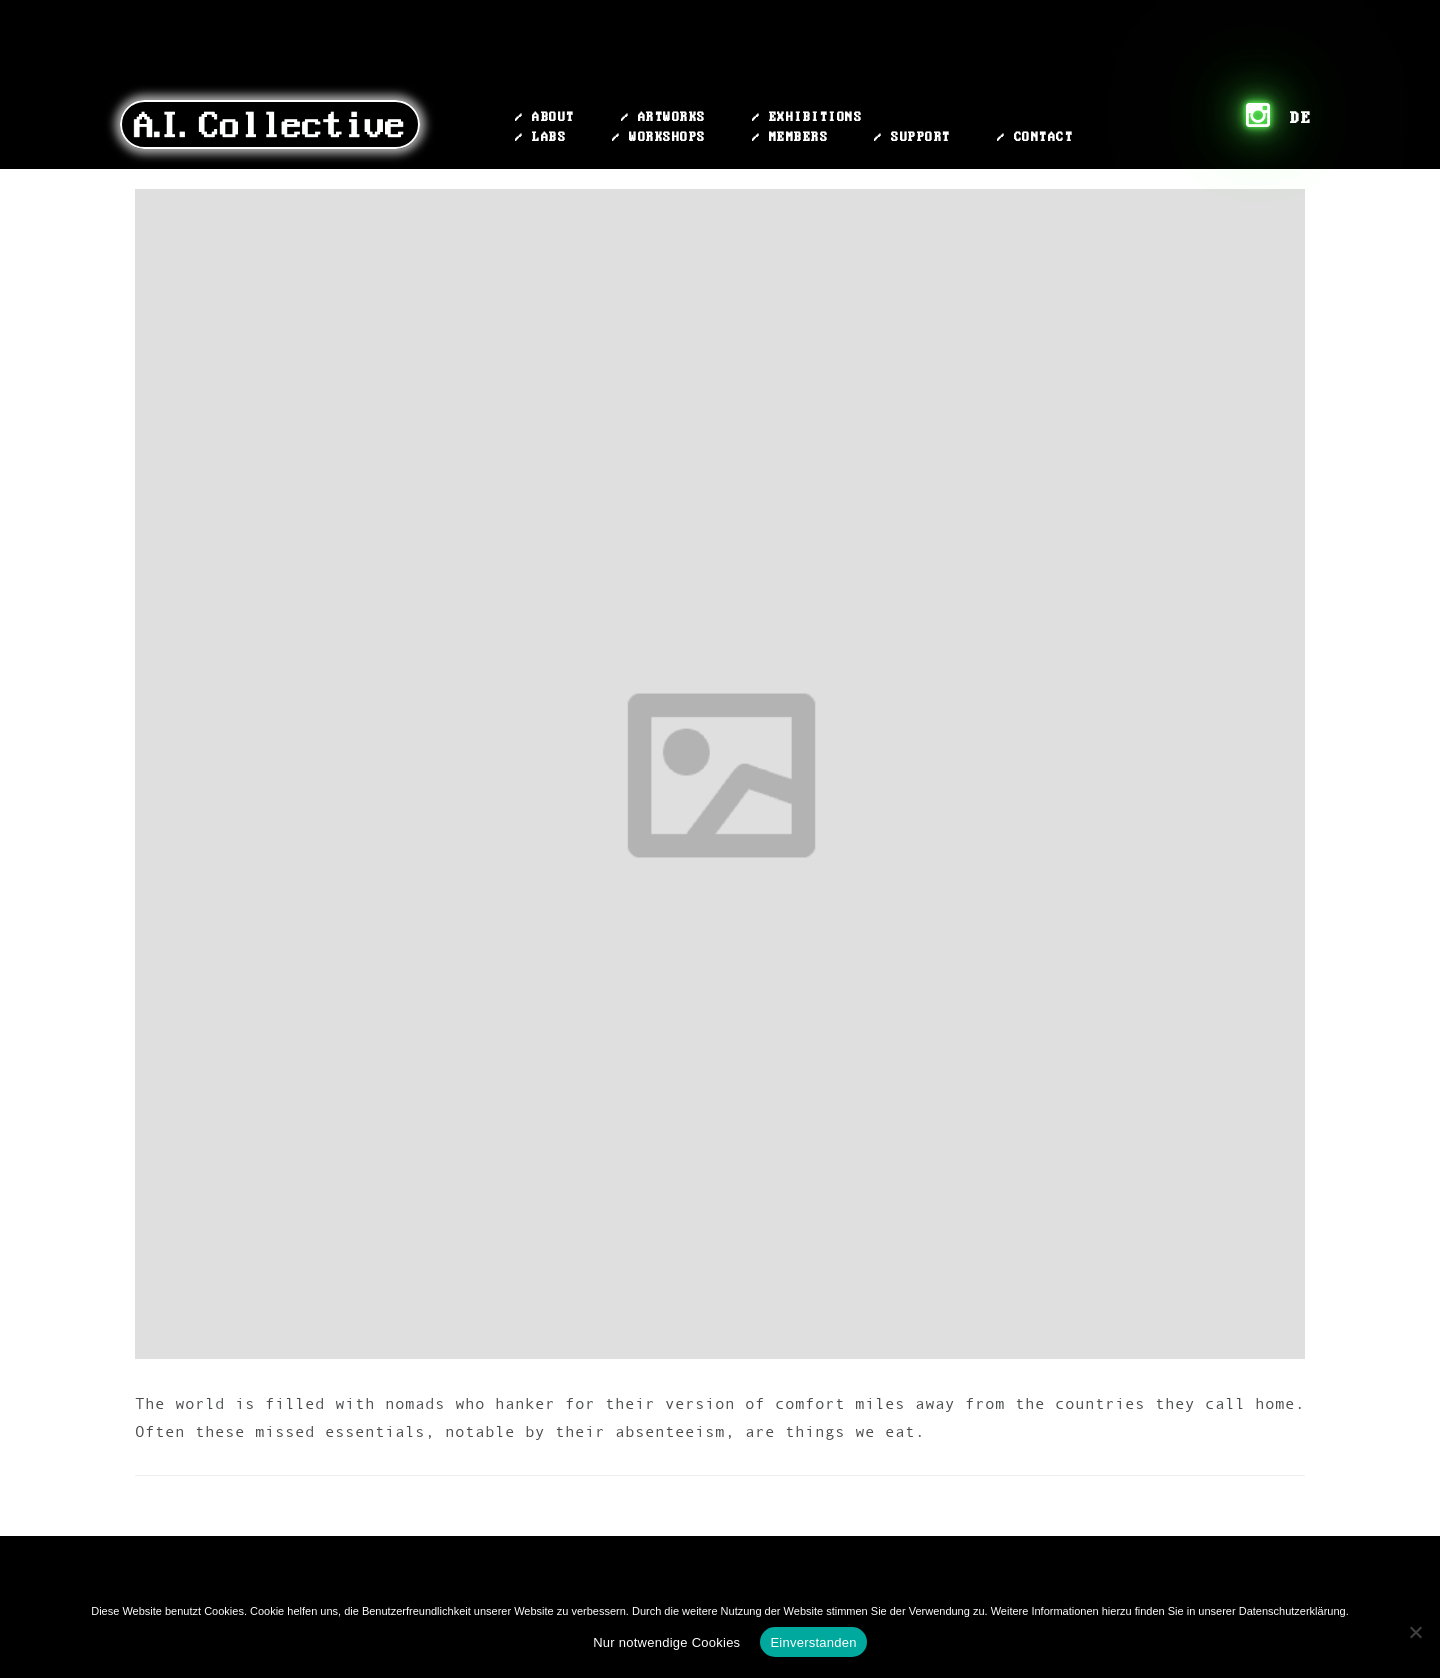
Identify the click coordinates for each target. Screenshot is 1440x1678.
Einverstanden (813, 1642)
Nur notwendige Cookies (666, 1642)
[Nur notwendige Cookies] (1415, 1632)
